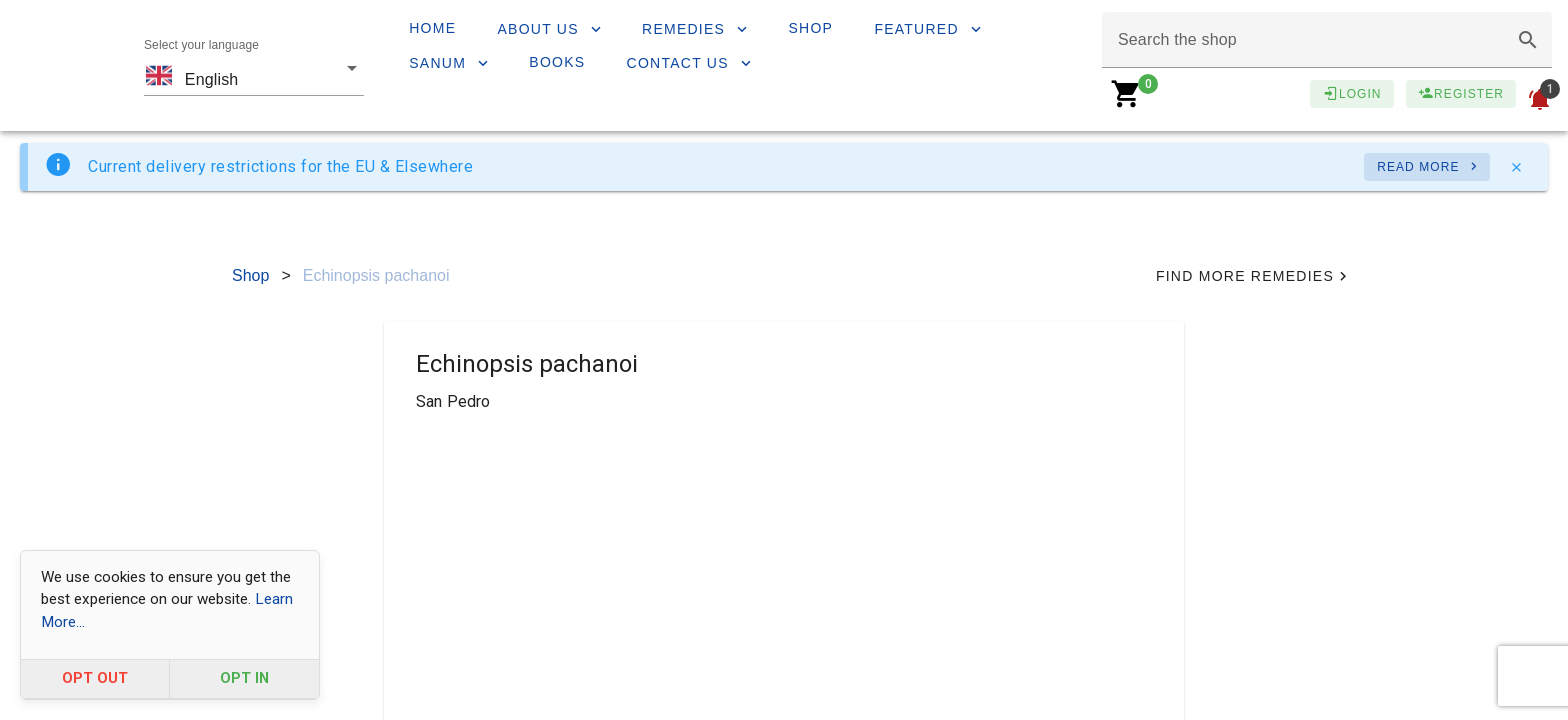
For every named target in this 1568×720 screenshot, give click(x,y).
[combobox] (254, 66)
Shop (250, 275)
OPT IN (244, 678)
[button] (1528, 40)
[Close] (1516, 167)
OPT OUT (95, 678)
